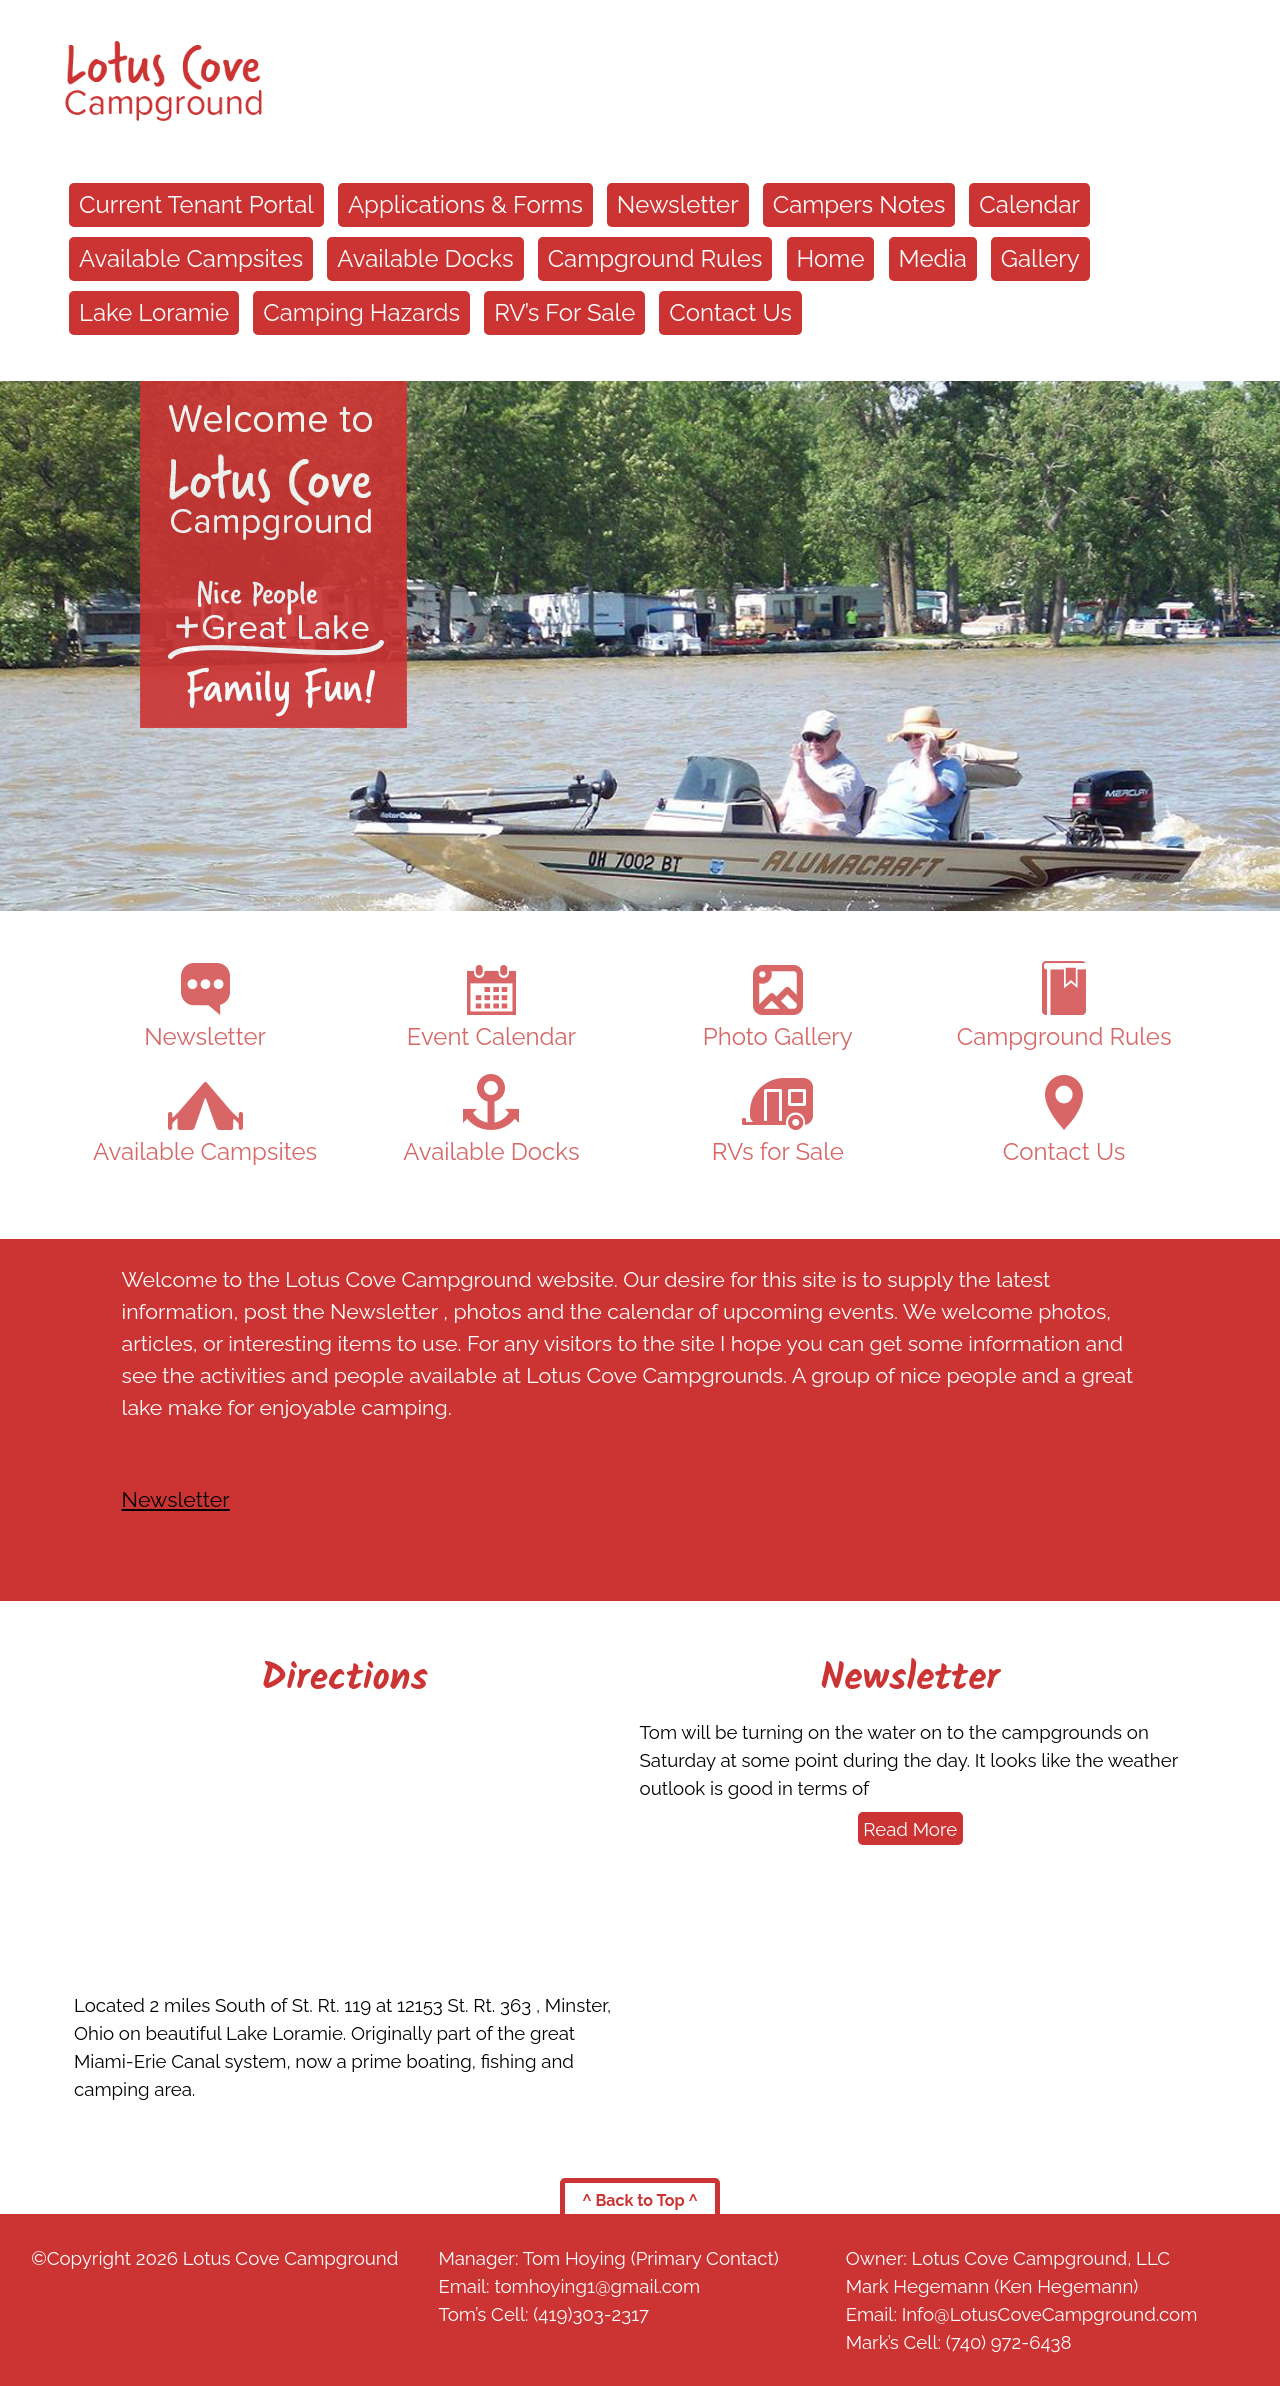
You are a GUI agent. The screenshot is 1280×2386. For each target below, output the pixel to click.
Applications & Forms (465, 204)
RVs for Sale (778, 1122)
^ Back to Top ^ (640, 2200)
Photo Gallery (778, 1008)
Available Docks (425, 258)
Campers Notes (859, 204)
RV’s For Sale (564, 312)
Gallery (1040, 258)
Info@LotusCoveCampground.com (1050, 2314)
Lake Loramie (154, 312)
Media (933, 258)
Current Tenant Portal (196, 204)
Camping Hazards (361, 312)
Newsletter (678, 204)
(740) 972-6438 (1009, 2342)
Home (831, 258)
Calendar (1029, 204)
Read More (910, 1829)
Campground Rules (655, 258)
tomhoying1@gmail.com (597, 2286)
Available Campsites (191, 258)
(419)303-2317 (591, 2314)
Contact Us (730, 312)
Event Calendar (491, 1008)
